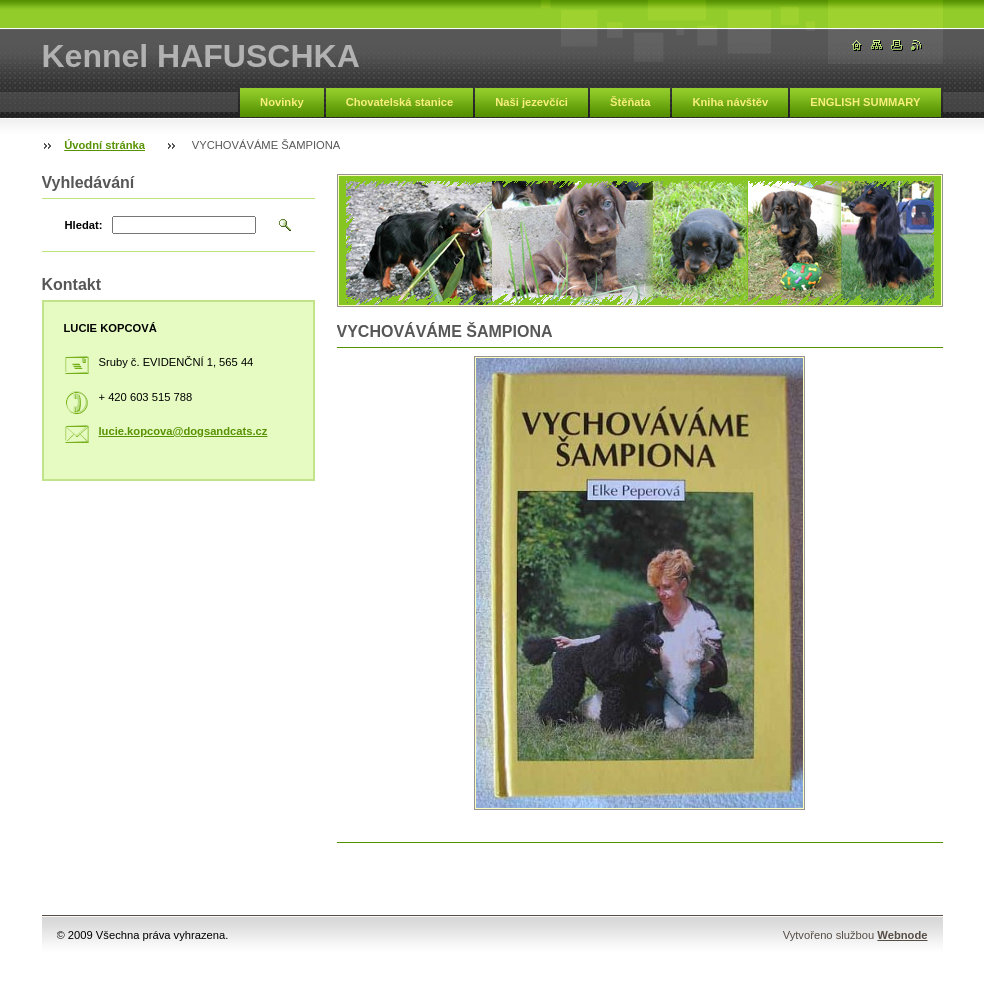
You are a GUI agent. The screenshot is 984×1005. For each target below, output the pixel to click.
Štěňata (630, 102)
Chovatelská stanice (400, 102)
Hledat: (84, 225)
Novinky (282, 102)
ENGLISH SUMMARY (865, 102)
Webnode (902, 935)
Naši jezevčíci (531, 102)
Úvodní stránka (104, 145)
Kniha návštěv (730, 102)
